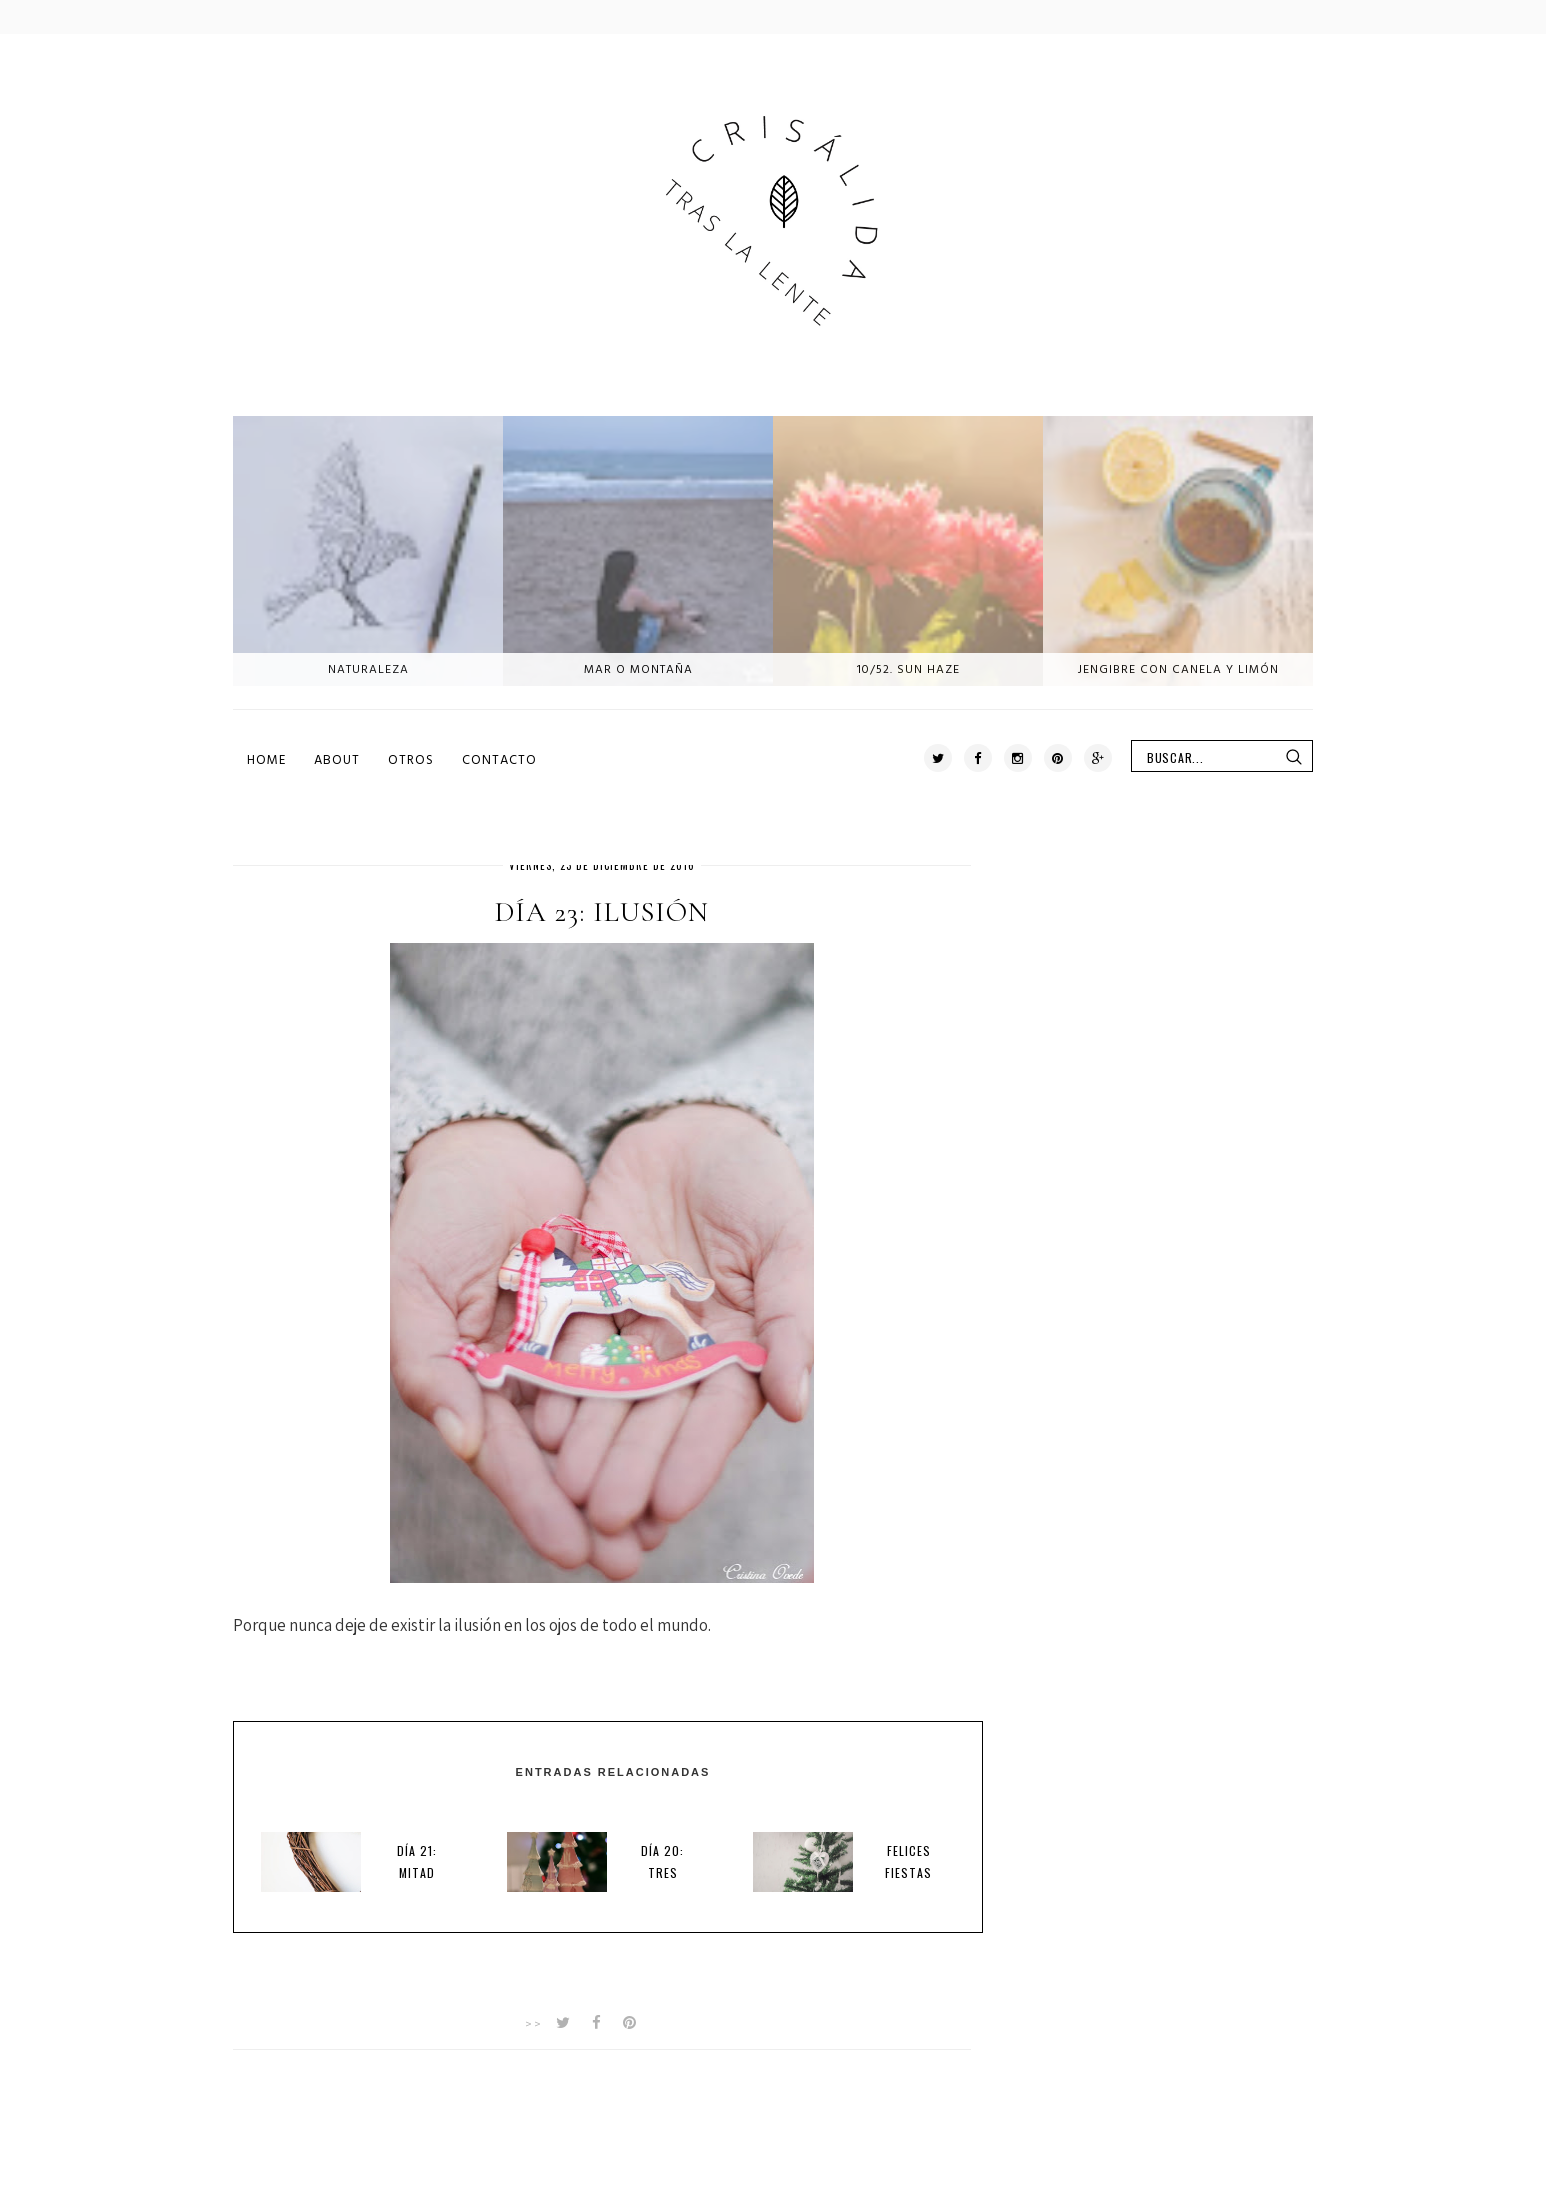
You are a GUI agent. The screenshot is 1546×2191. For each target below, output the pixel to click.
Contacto (499, 760)
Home (266, 760)
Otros (411, 760)
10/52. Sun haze (908, 670)
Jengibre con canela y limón (1178, 670)
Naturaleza (368, 670)
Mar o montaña (638, 670)
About (337, 760)
